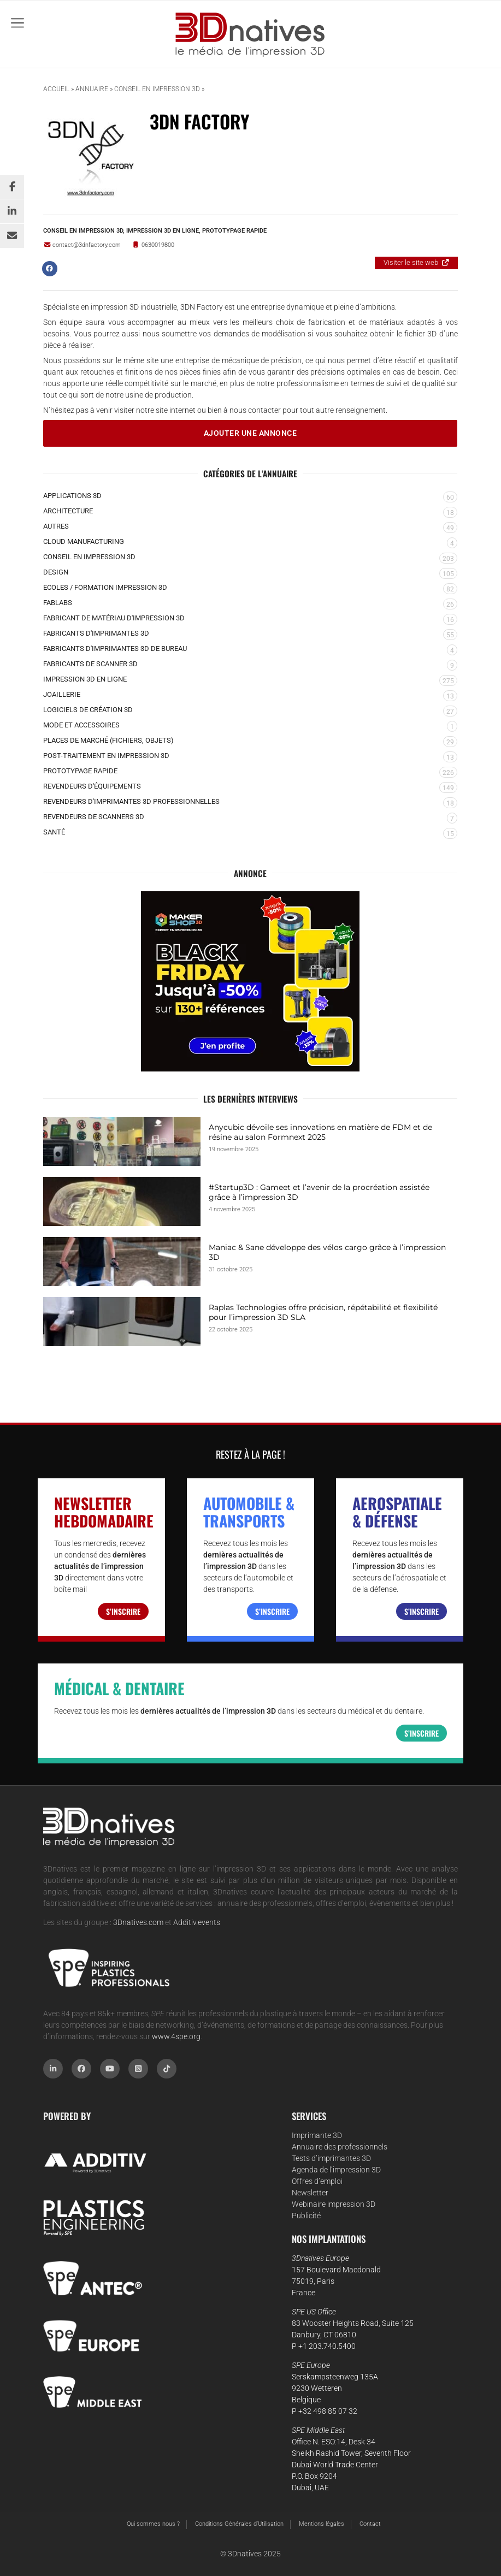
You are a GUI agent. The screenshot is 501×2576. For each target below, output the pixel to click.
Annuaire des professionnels (339, 2146)
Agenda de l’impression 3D (336, 2169)
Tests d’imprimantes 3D (331, 2158)
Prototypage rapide (234, 230)
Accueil (56, 89)
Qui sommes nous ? (153, 2523)
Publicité (306, 2215)
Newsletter (310, 2192)
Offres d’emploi (317, 2181)
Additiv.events (196, 1922)
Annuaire (91, 89)
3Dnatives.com (138, 1922)
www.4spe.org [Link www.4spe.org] (176, 2036)
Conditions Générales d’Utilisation (239, 2523)
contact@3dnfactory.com (82, 244)
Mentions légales (321, 2523)
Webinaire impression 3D (333, 2204)
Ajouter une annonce (250, 433)
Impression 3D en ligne (162, 230)
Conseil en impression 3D (157, 89)
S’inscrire (123, 1611)
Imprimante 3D (317, 2135)
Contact (370, 2523)
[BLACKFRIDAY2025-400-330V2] (250, 981)
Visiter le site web (411, 262)
